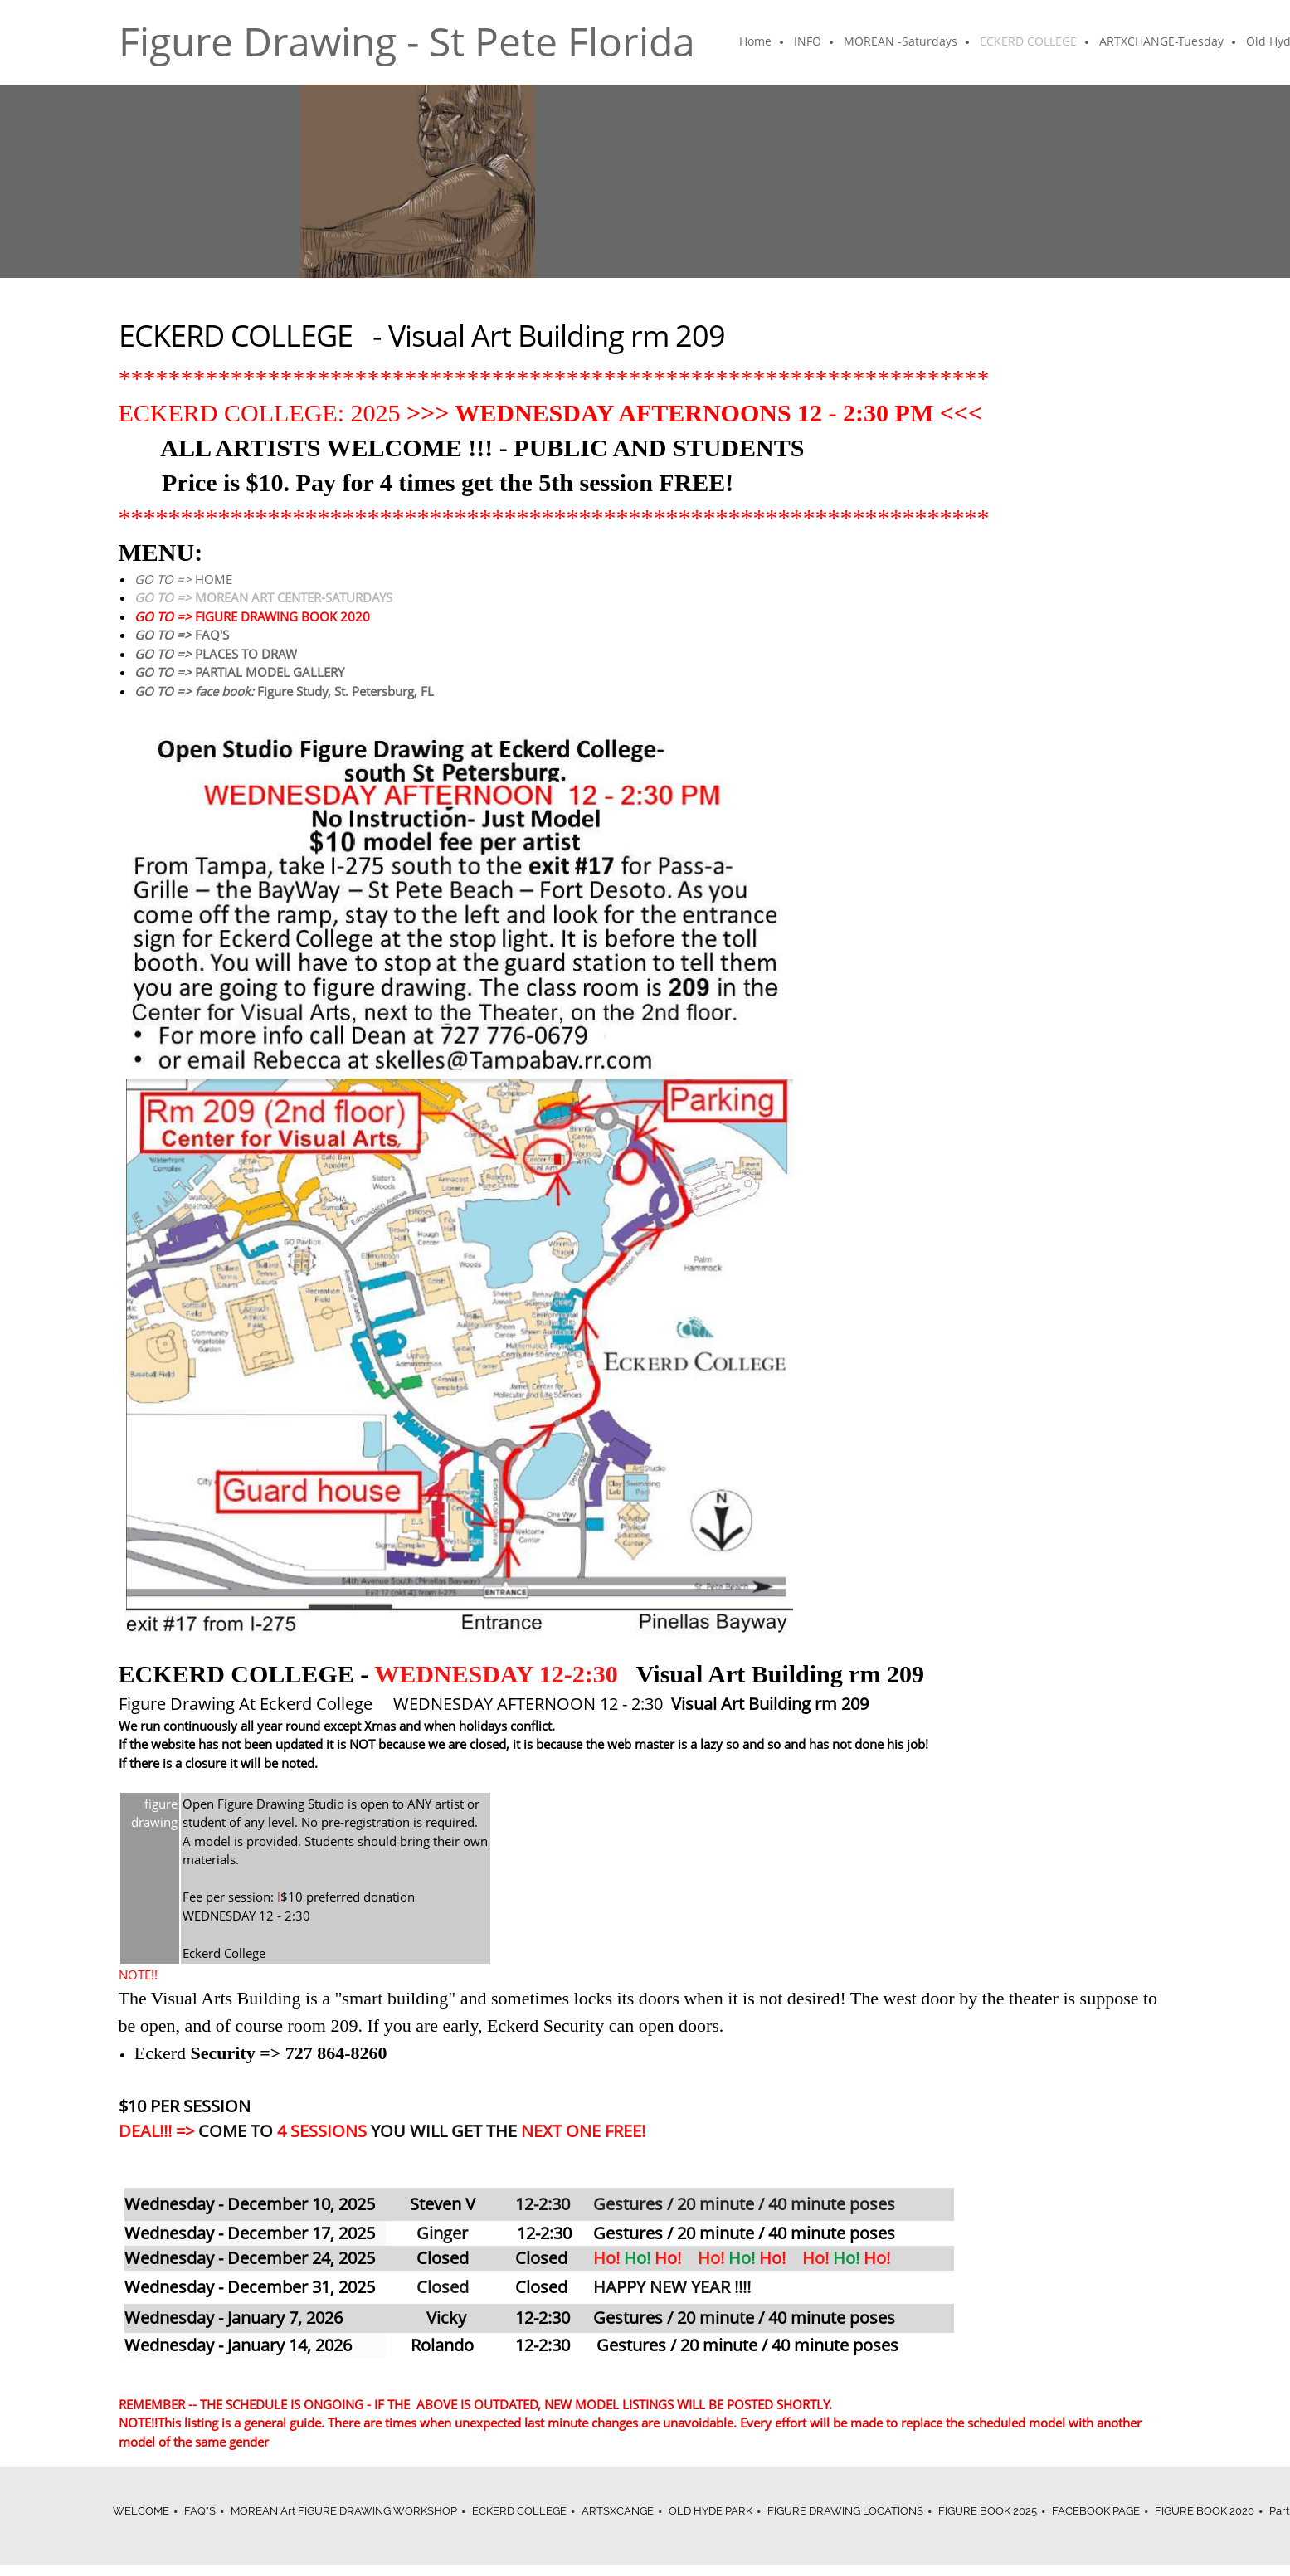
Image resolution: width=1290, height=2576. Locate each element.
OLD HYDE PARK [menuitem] (710, 2511)
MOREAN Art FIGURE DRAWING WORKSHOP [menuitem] (344, 2511)
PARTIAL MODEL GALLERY (239, 672)
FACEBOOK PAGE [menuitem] (1096, 2511)
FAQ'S (181, 634)
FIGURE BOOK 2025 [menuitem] (987, 2511)
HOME (183, 579)
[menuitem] (756, 42)
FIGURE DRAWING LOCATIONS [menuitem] (845, 2511)
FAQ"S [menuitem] (200, 2511)
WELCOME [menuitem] (141, 2511)
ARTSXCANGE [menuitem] (618, 2511)
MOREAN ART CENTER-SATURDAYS (263, 597)
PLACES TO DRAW (215, 653)
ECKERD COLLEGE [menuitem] (519, 2511)
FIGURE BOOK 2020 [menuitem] (1204, 2511)
